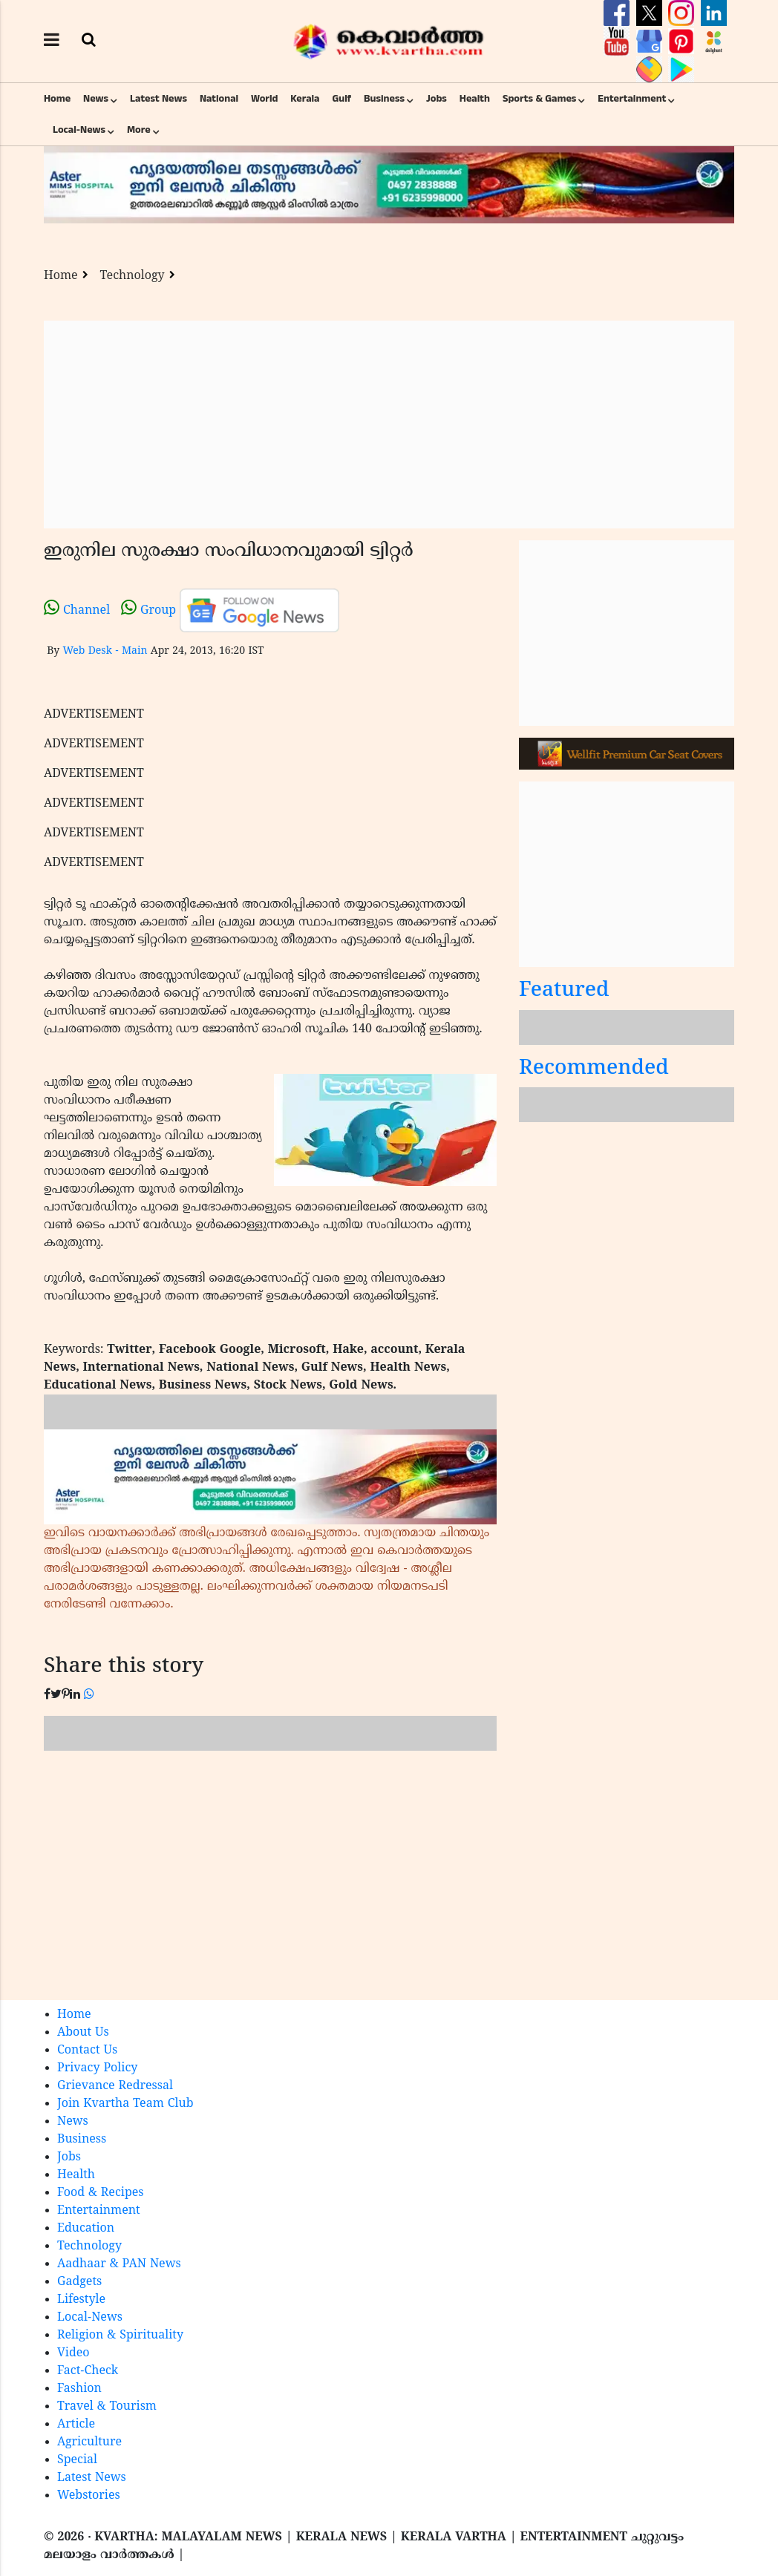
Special (77, 2460)
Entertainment (632, 98)
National (219, 98)
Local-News (79, 129)
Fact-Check (87, 2371)
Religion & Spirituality (120, 2335)
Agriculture (89, 2442)
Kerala (304, 98)
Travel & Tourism (107, 2406)
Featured (564, 991)
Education (85, 2228)
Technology (132, 276)
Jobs (436, 98)
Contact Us (87, 2050)
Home (57, 98)
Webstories (88, 2495)
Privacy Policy (97, 2068)
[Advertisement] (389, 424)
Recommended (594, 1069)
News (95, 98)
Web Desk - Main (104, 651)
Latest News (158, 98)
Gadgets (79, 2282)
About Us (83, 2032)
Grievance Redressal (115, 2086)
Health (475, 98)
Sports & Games (540, 98)
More (139, 129)
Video (73, 2353)
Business (384, 98)
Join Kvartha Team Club (125, 2104)
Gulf (341, 98)
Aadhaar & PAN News (119, 2264)
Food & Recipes (100, 2193)
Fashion (79, 2389)
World (264, 98)
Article (76, 2424)
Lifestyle (81, 2299)
